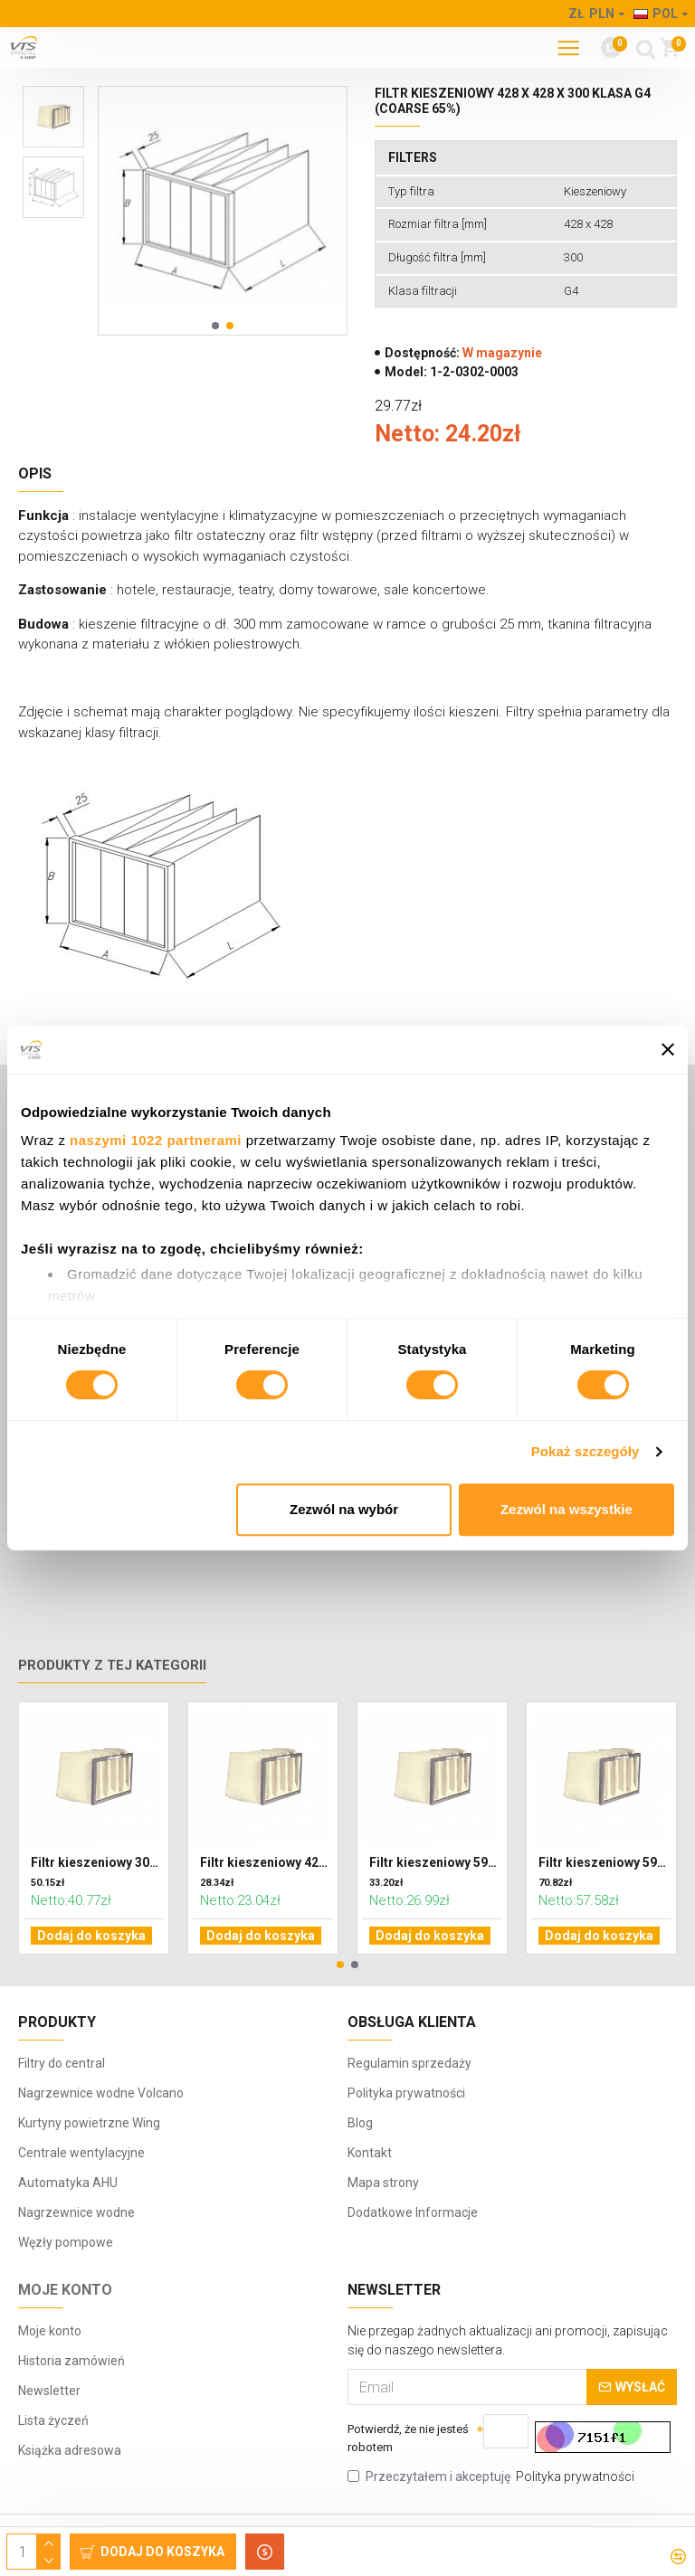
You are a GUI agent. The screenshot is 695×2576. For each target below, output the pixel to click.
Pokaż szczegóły (585, 1451)
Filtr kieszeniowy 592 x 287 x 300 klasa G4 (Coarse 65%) (435, 1904)
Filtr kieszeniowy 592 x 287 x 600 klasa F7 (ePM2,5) (604, 1904)
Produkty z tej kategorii (112, 1707)
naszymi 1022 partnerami (156, 1140)
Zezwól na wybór (344, 1509)
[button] (215, 325)
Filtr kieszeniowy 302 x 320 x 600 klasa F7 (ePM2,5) (97, 1904)
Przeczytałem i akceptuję (492, 2476)
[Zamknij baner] (668, 1049)
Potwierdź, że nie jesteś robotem (396, 2436)
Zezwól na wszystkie (566, 1509)
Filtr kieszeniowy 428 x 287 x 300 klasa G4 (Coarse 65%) (266, 1904)
